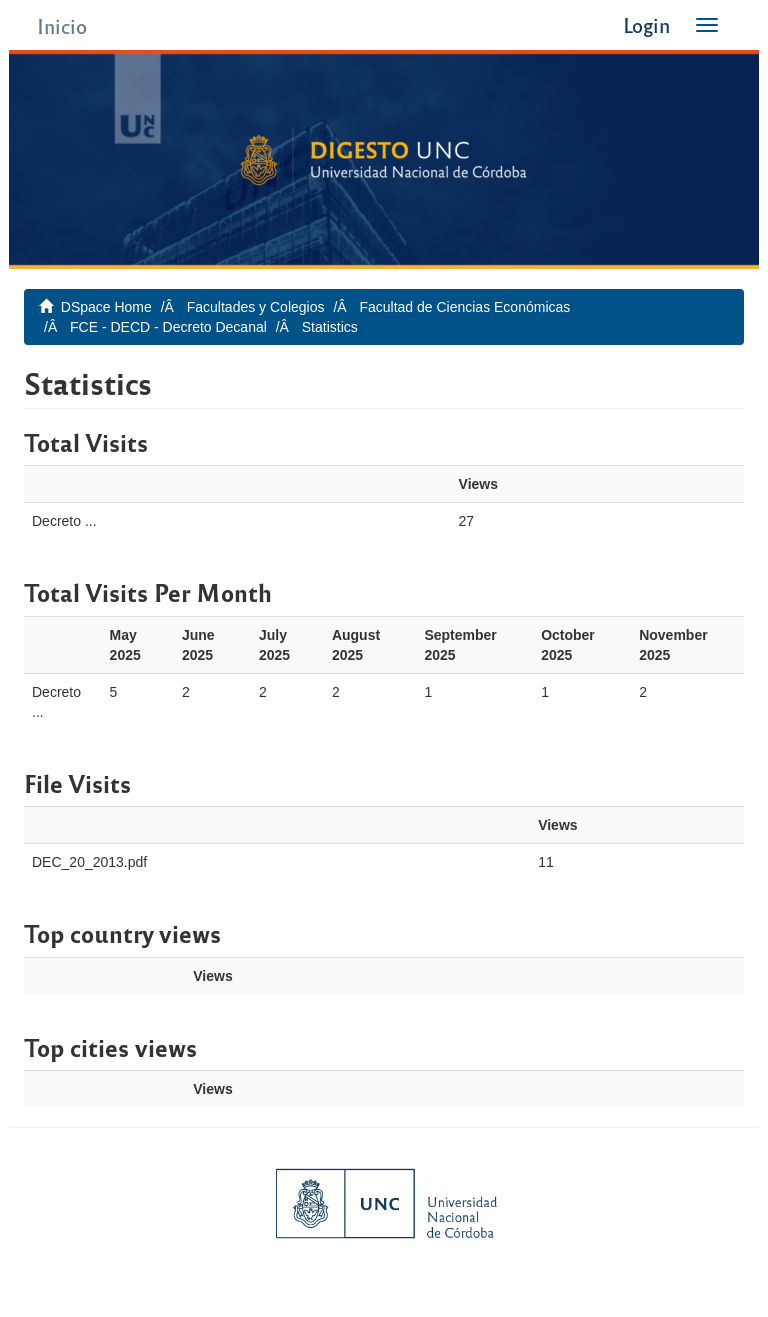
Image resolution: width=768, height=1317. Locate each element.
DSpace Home (106, 307)
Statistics (330, 327)
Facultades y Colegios (256, 307)
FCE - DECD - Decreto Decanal (168, 327)
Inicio (62, 25)
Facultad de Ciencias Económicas (464, 307)
